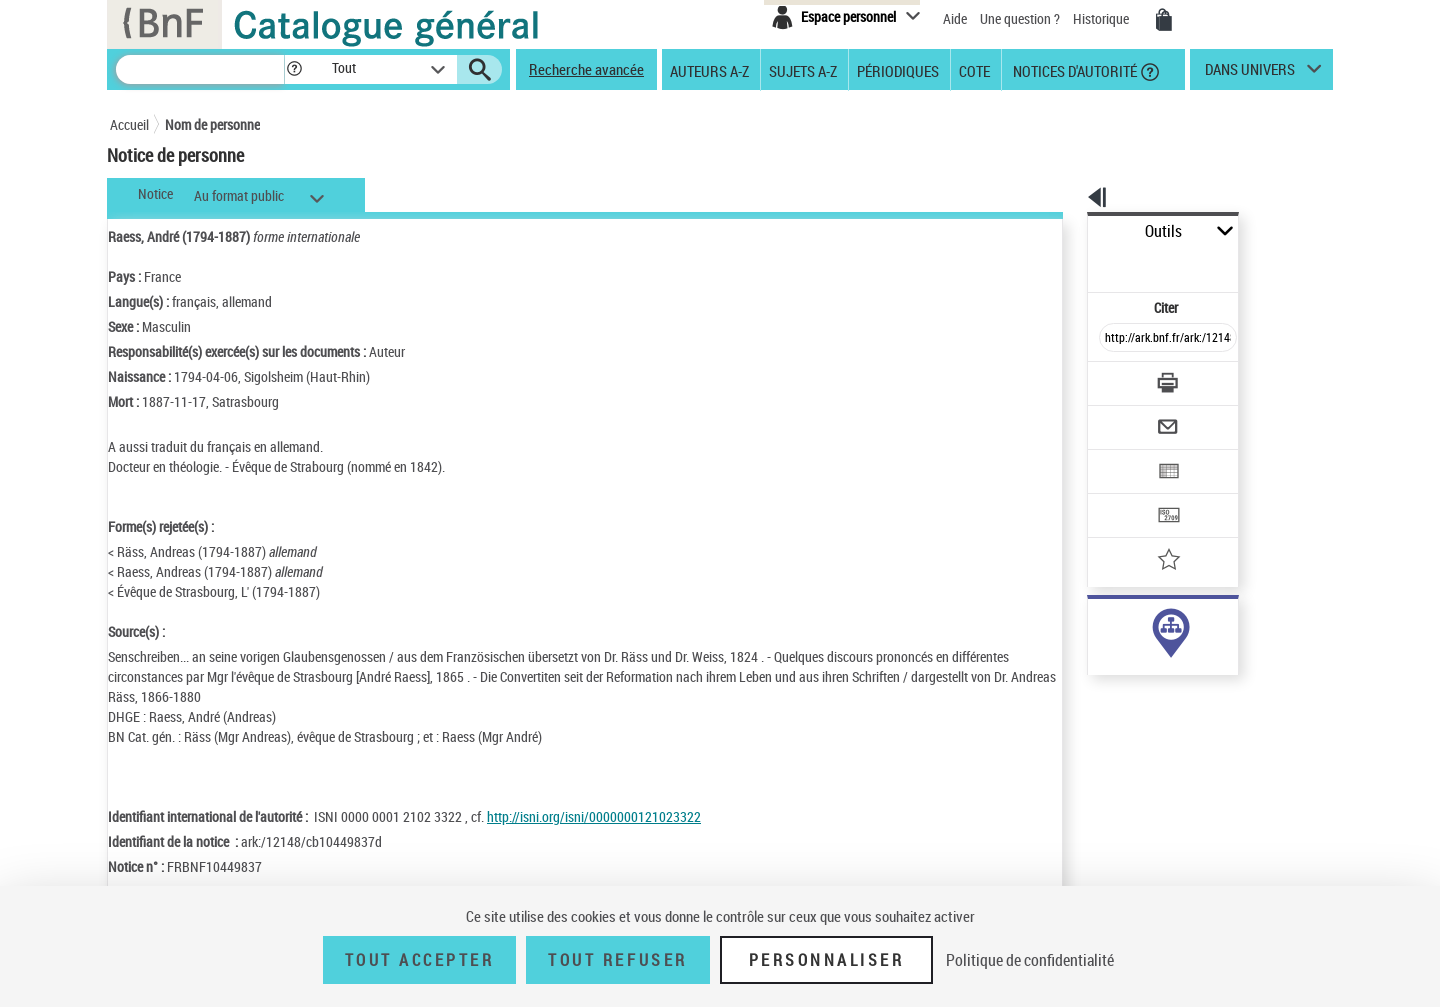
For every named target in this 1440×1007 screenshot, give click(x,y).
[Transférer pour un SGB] (1120, 456)
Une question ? (1020, 18)
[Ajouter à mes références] (1124, 495)
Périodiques (898, 70)
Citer (1080, 263)
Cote (974, 70)
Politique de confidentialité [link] (1030, 960)
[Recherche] (200, 69)
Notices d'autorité (1073, 70)
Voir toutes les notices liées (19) (1143, 689)
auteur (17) (1098, 628)
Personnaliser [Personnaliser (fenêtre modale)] (827, 960)
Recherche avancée (586, 69)
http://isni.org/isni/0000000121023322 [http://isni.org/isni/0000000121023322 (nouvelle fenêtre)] (594, 816)
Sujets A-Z (803, 70)
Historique (1102, 18)
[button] (294, 69)
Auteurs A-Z (709, 70)
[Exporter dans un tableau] (1126, 417)
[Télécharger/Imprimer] (1115, 339)
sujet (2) (1090, 648)
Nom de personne (212, 124)
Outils (1065, 231)
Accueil (129, 124)
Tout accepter (420, 960)
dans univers (1250, 74)
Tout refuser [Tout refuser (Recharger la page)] (617, 960)
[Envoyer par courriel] (1111, 378)
